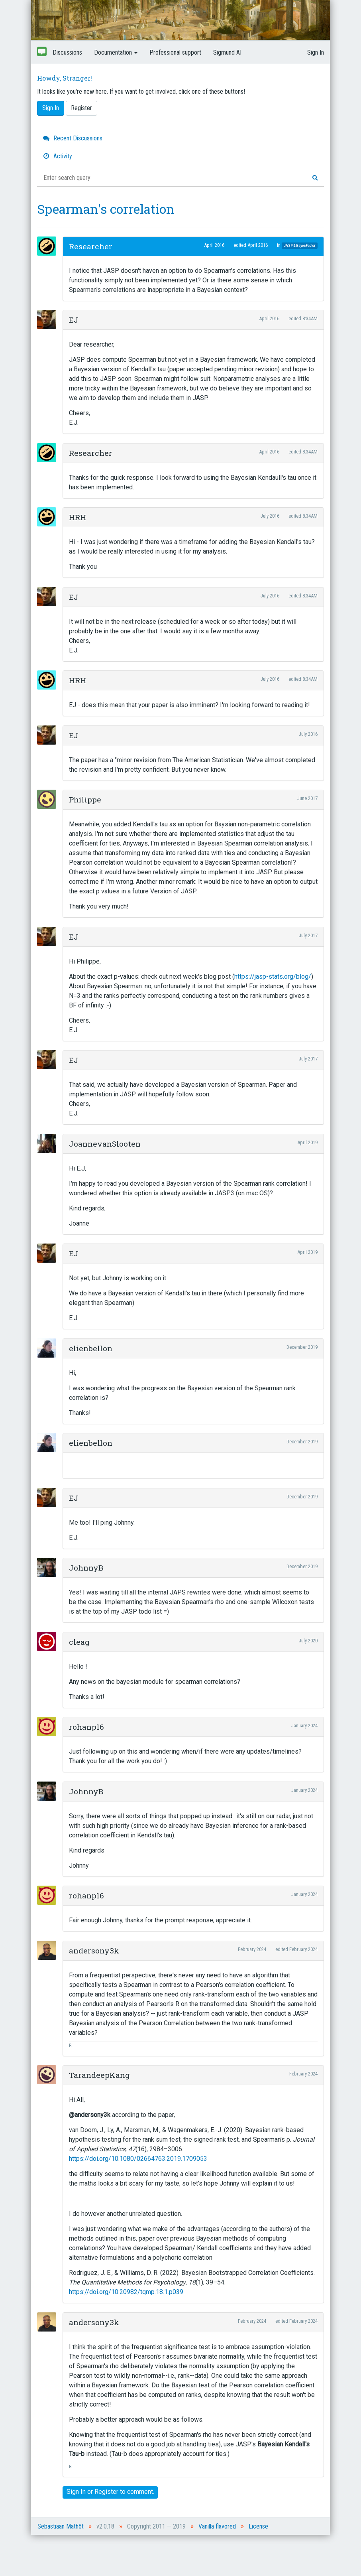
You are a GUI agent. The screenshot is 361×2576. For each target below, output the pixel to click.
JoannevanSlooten (105, 1144)
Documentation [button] (115, 52)
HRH (77, 517)
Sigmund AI (227, 52)
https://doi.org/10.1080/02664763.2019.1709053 (138, 2158)
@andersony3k (89, 2115)
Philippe (85, 799)
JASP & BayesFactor (299, 245)
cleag (79, 1642)
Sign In (315, 52)
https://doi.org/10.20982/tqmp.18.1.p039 (126, 2292)
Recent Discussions (72, 138)
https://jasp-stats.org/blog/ (272, 976)
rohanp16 (86, 1727)
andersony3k (94, 1950)
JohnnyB (86, 1568)
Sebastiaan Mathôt (60, 2526)
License (258, 2526)
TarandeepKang (99, 2075)
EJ (73, 320)
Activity (57, 156)
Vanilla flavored (217, 2526)
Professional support (175, 52)
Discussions (67, 52)
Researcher (90, 246)
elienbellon (90, 1348)
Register (81, 108)
